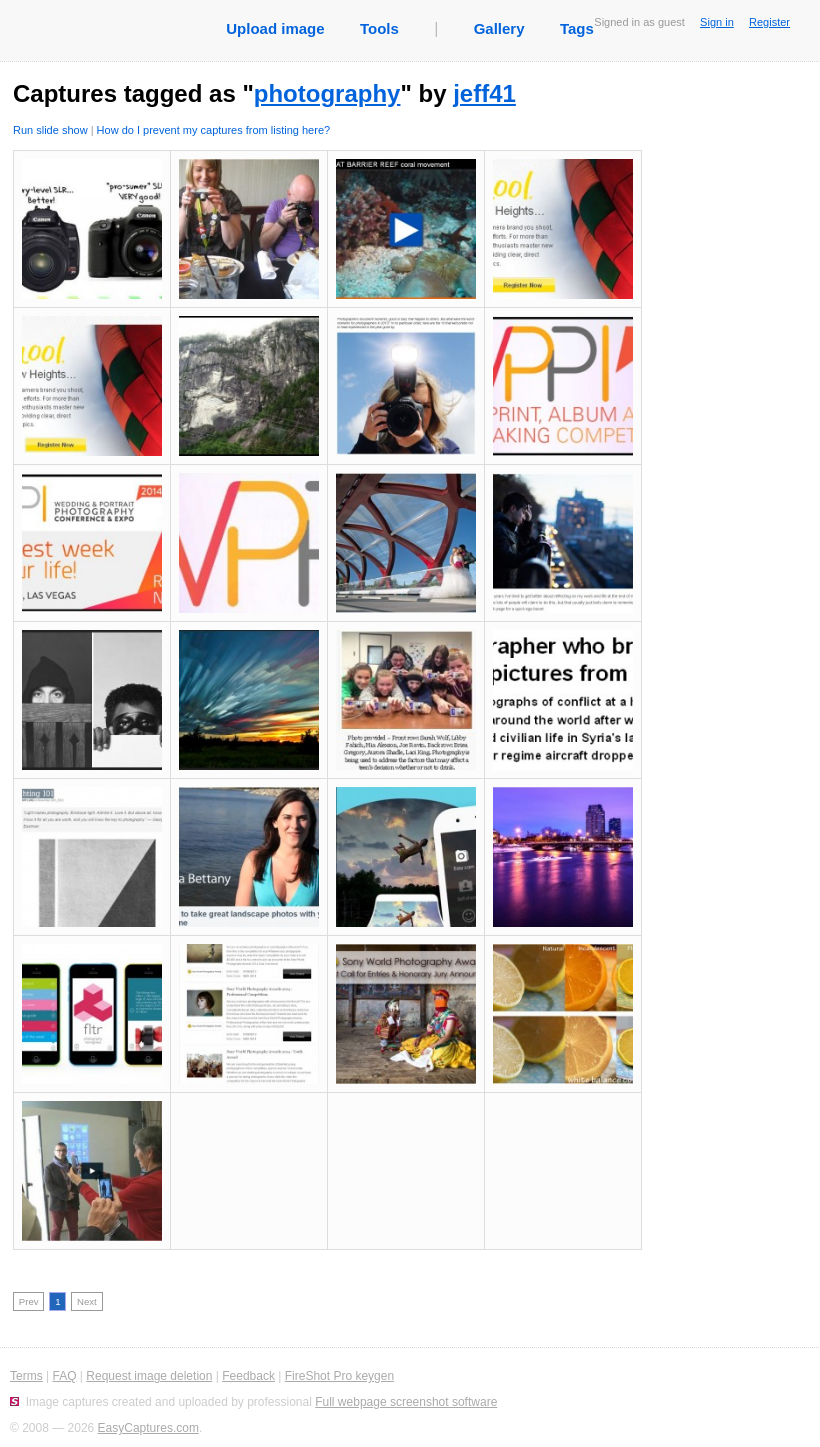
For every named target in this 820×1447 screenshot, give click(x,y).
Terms (26, 1376)
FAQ (64, 1376)
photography (327, 93)
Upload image (275, 28)
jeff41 (484, 93)
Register (769, 22)
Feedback (248, 1376)
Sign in (717, 22)
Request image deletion (149, 1376)
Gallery (499, 28)
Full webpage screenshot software (406, 1402)
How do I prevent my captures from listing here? (214, 130)
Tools (379, 28)
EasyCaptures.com (148, 1428)
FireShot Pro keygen (339, 1376)
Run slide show (50, 130)
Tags (577, 28)
